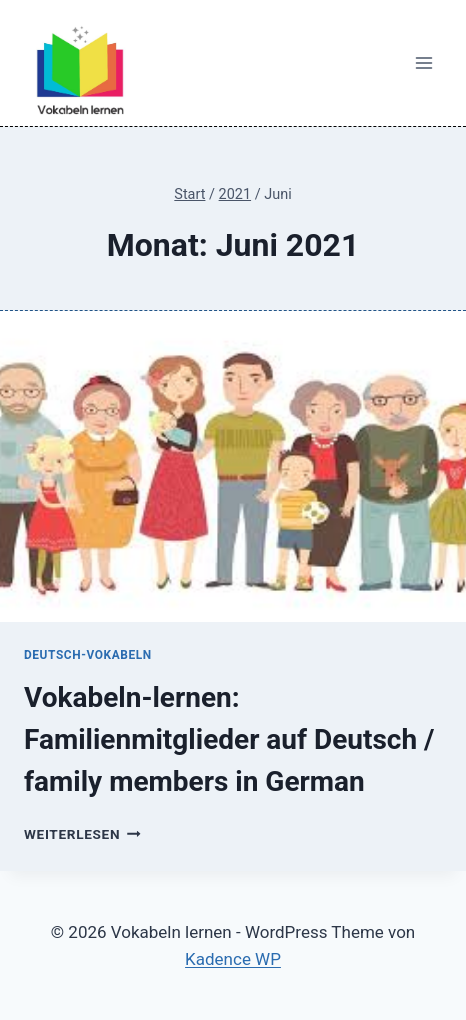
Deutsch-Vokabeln (88, 655)
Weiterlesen (82, 834)
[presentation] (233, 466)
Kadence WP (233, 959)
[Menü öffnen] (423, 63)
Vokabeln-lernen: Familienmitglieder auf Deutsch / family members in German (229, 739)
